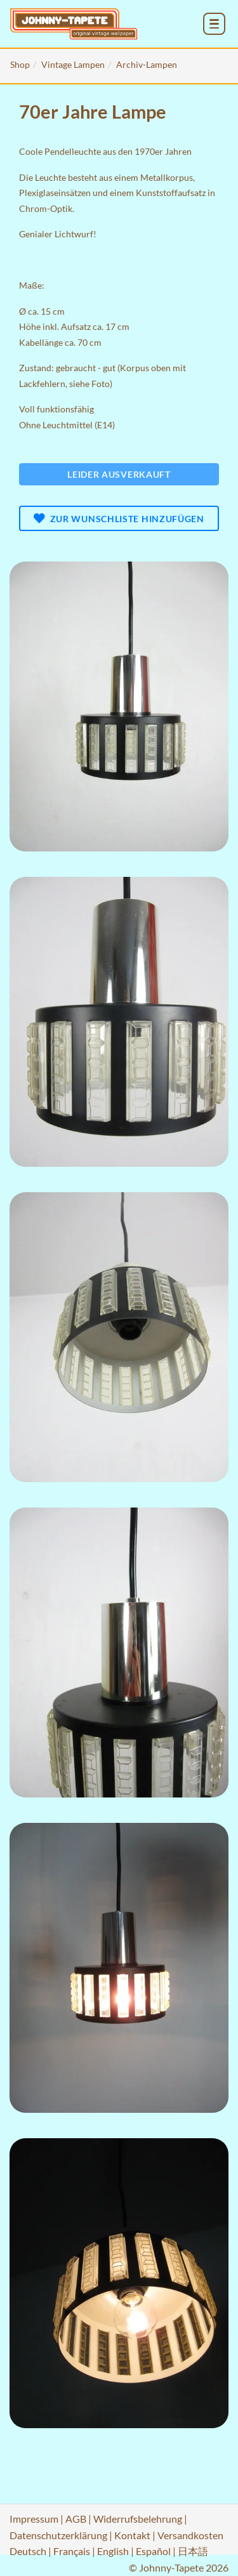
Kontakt (132, 2535)
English (113, 2551)
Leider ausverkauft (119, 474)
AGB (75, 2519)
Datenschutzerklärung (58, 2535)
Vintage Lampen (73, 64)
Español (153, 2551)
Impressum (34, 2519)
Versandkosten (190, 2535)
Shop (20, 64)
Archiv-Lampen (146, 64)
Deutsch (28, 2551)
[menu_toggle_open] (214, 24)
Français (71, 2551)
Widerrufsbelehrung (137, 2519)
